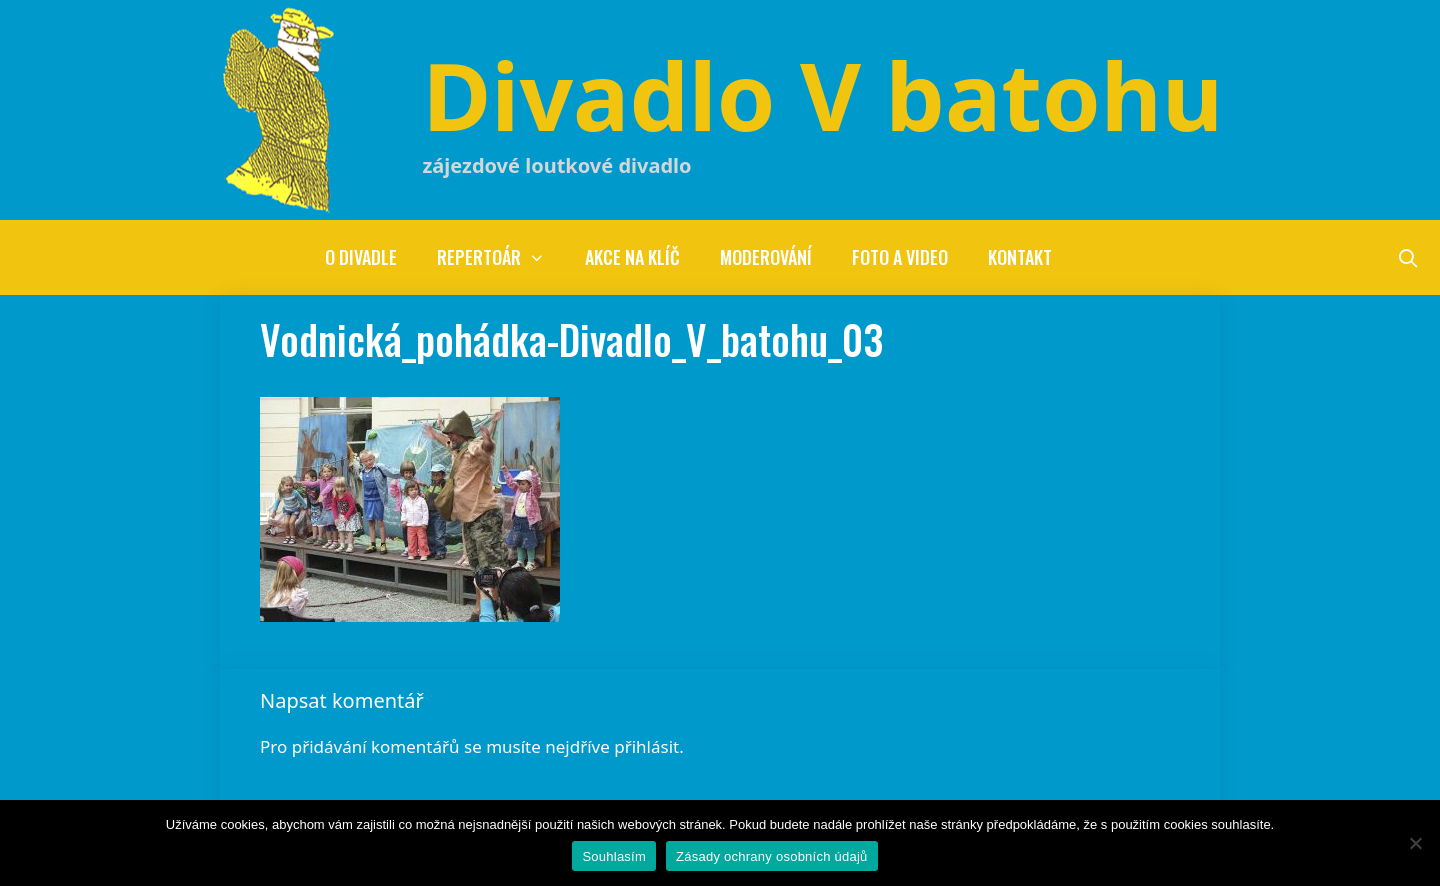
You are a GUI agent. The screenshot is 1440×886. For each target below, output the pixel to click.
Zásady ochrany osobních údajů (772, 856)
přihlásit (646, 746)
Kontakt (1020, 257)
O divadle (361, 257)
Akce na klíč (632, 257)
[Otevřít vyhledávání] (1408, 257)
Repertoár (501, 257)
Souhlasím (614, 856)
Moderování (766, 257)
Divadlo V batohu (822, 95)
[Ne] (1415, 843)
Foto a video (900, 257)
